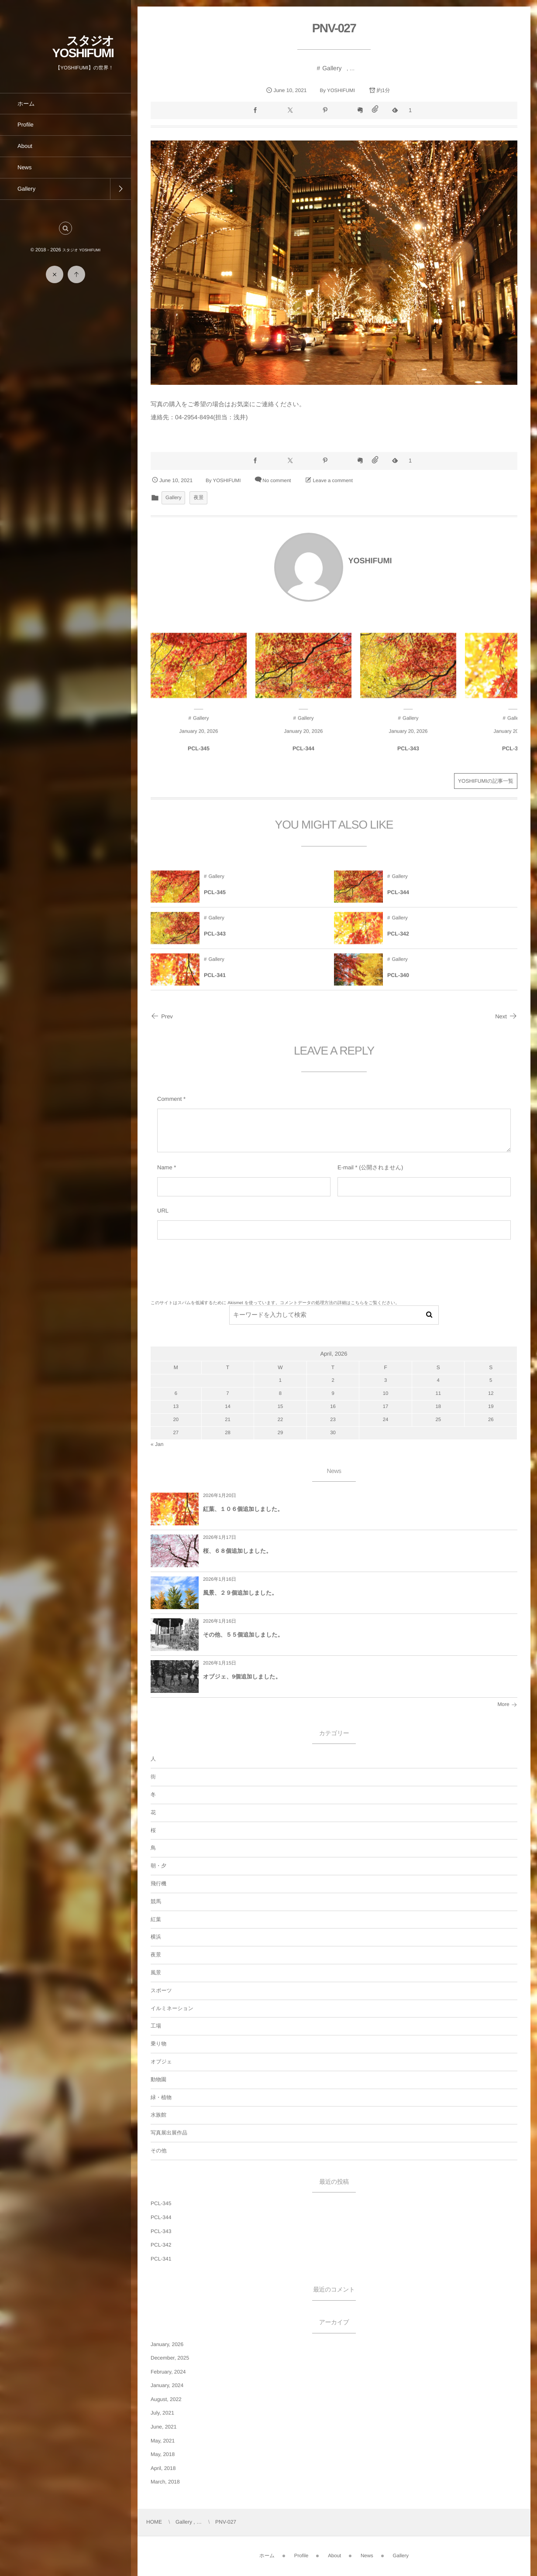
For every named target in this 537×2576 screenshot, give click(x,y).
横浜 (156, 1937)
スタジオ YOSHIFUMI (83, 47)
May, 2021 (163, 2441)
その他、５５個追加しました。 (243, 1634)
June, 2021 (163, 2427)
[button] (65, 228)
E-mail (345, 1167)
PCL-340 (398, 983)
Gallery (331, 68)
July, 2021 (162, 2413)
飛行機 (158, 1884)
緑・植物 (161, 2097)
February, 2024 (168, 2372)
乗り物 (158, 2044)
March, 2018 (165, 2482)
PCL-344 (303, 756)
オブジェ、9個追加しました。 (242, 1676)
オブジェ (161, 2062)
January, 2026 (167, 2344)
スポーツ (161, 1990)
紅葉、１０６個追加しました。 (243, 1509)
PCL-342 (513, 756)
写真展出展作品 (169, 2133)
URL (163, 1210)
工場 (156, 2026)
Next (506, 1016)
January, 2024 (167, 2385)
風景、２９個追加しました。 (240, 1592)
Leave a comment (332, 480)
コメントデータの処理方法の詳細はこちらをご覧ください (337, 1303)
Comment (169, 1099)
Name (164, 1167)
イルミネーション (172, 2008)
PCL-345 (199, 756)
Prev (162, 1016)
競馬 (156, 1901)
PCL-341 (215, 983)
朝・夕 (158, 1866)
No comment (276, 480)
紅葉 (156, 1919)
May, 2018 (163, 2454)
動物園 (158, 2079)
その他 (159, 2151)
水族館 (158, 2115)
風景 (156, 1973)
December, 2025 (170, 2358)
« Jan (157, 1444)
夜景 (198, 497)
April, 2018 (163, 2468)
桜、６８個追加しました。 (237, 1551)
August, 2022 (166, 2399)
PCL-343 (408, 756)
